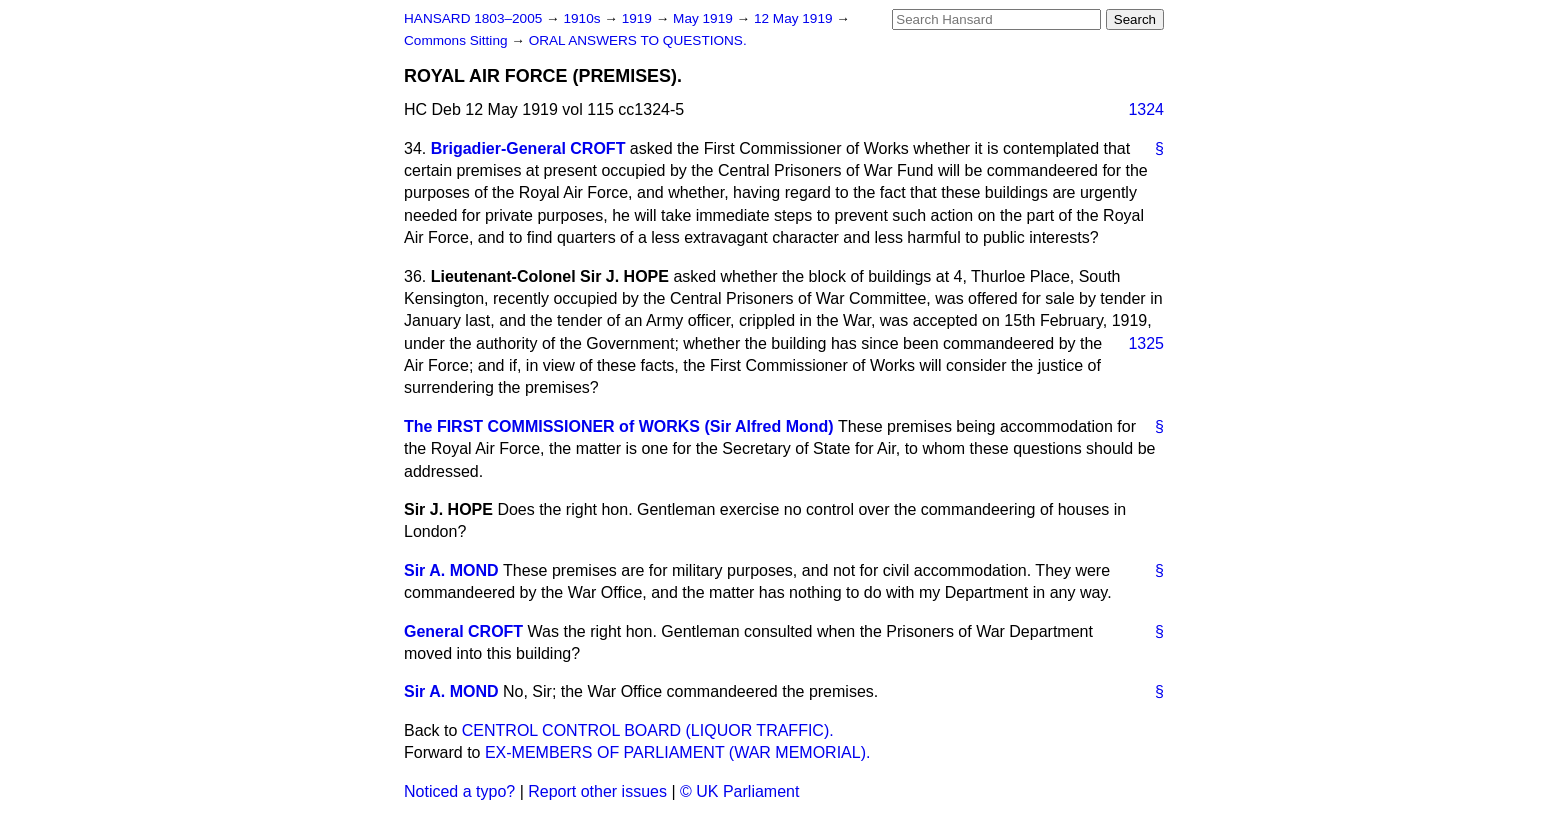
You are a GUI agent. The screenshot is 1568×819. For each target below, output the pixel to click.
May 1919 (704, 18)
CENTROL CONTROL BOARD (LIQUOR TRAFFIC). (648, 730)
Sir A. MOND (451, 570)
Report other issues (597, 791)
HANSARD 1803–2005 (473, 18)
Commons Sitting (457, 40)
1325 (1146, 343)
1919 (639, 18)
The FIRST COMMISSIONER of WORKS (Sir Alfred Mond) (619, 426)
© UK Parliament (739, 791)
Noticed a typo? (459, 791)
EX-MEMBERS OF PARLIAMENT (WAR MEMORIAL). (678, 752)
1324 (1146, 109)
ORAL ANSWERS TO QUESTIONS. (638, 40)
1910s (583, 18)
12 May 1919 (795, 18)
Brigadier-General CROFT (528, 148)
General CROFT (463, 631)
